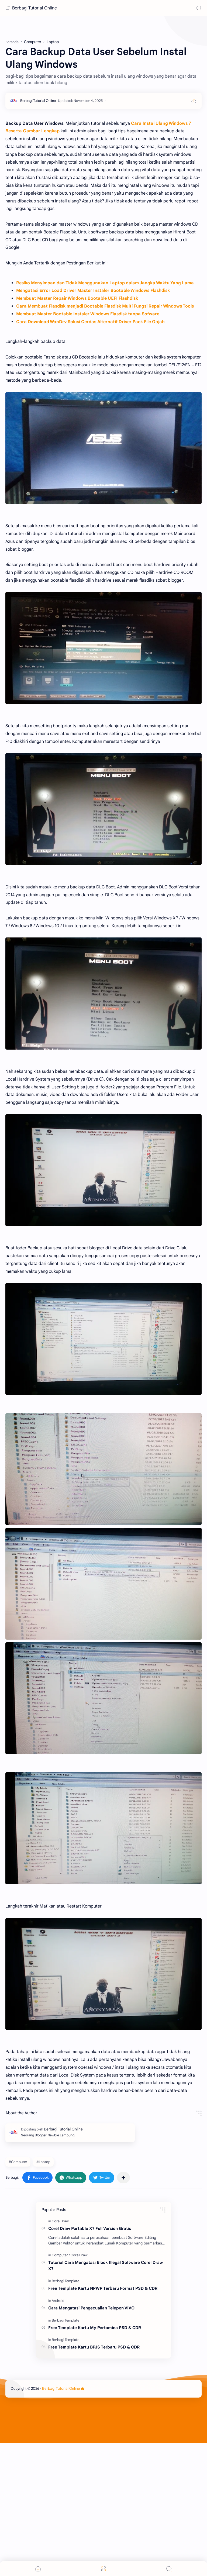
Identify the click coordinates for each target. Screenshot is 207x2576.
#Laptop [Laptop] (43, 2162)
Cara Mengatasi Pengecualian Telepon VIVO (91, 2308)
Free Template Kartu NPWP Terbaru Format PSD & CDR (102, 2288)
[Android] (58, 2300)
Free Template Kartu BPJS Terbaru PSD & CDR (94, 2347)
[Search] (199, 8)
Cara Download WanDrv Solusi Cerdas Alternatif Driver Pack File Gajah (90, 322)
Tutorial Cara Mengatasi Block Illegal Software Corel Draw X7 (105, 2265)
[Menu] (103, 2568)
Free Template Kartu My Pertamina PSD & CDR (94, 2327)
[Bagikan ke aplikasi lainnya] (123, 2177)
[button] (37, 2177)
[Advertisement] (103, 2430)
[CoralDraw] (60, 2221)
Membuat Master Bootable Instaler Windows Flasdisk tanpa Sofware (87, 314)
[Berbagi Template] (65, 2281)
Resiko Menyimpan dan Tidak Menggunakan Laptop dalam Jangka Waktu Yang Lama (105, 283)
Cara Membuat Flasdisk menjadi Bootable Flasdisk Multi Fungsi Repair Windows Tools (105, 306)
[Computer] (61, 2255)
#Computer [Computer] (18, 2162)
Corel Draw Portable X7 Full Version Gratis (89, 2228)
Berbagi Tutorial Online (34, 8)
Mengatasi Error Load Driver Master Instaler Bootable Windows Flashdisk (93, 290)
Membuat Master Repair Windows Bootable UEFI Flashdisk (77, 298)
